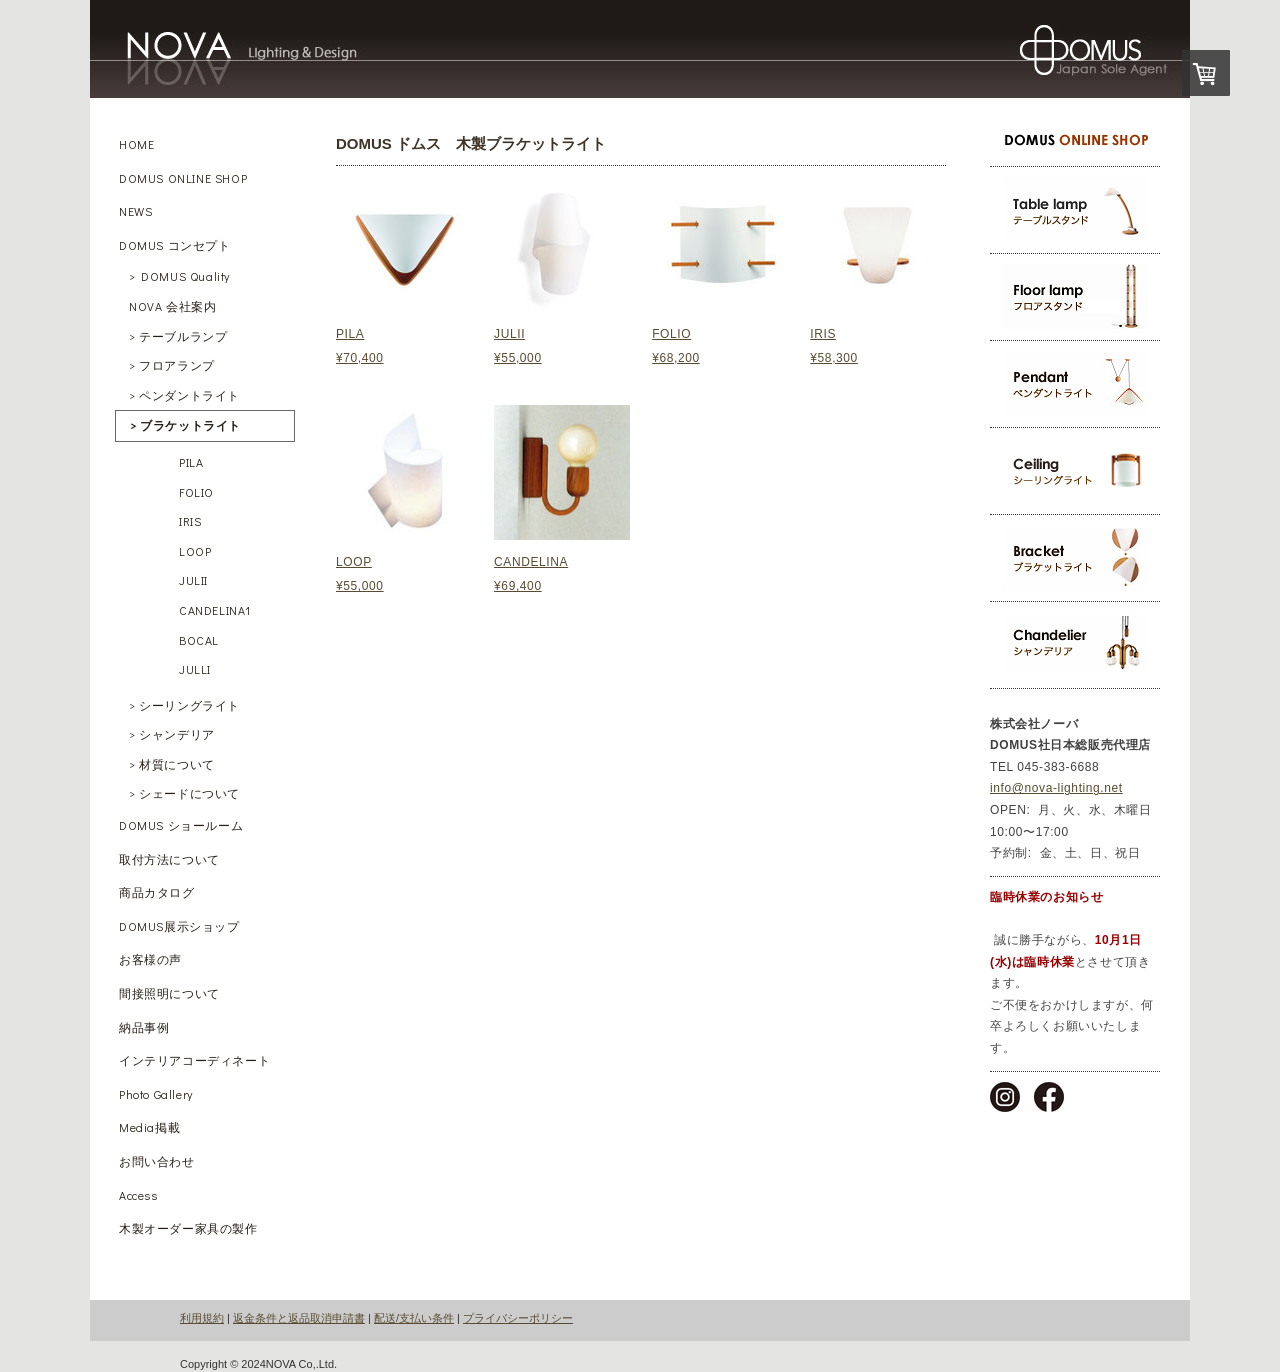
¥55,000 (360, 586)
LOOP (354, 562)
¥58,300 (834, 358)
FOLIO (671, 334)
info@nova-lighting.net (1056, 788)
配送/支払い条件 (414, 1318)
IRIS (823, 334)
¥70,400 (360, 358)
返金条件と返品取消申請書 (299, 1318)
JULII (509, 334)
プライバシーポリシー (518, 1318)
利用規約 (202, 1318)
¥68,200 (676, 358)
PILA (350, 334)
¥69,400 (518, 586)
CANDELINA (531, 562)
